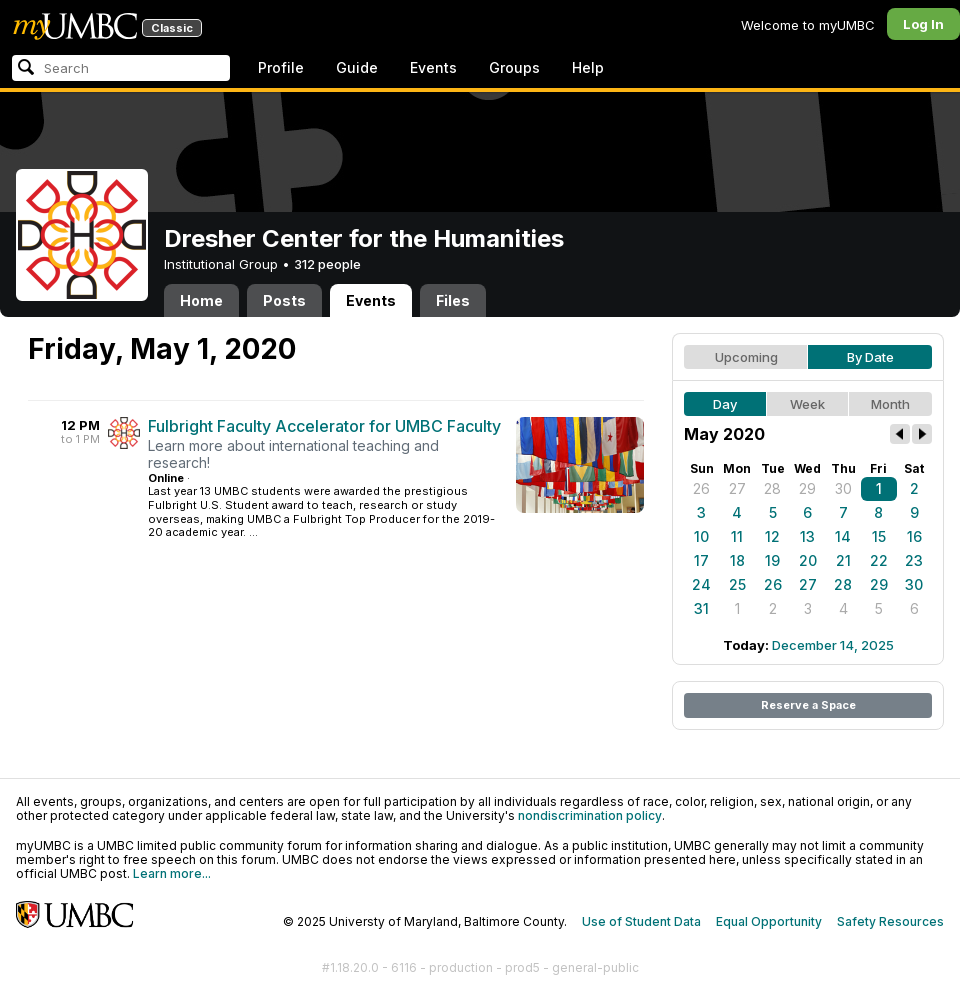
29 (807, 488)
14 (843, 536)
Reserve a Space (808, 705)
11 (737, 536)
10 (701, 536)
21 (843, 560)
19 (772, 560)
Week (807, 404)
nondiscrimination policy (590, 815)
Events (433, 67)
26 (701, 488)
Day (725, 404)
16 (914, 536)
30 (843, 488)
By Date (870, 357)
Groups (514, 67)
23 (914, 560)
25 (737, 584)
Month (890, 404)
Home (201, 300)
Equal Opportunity (769, 921)
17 (701, 560)
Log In (923, 24)
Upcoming (746, 357)
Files (453, 300)
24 (701, 584)
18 (737, 560)
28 (772, 488)
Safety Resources (890, 921)
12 (772, 536)
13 (807, 536)
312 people (327, 264)
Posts (284, 300)
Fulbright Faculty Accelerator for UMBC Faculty (324, 426)
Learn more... (172, 873)
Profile (281, 67)
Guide (357, 67)
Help (588, 67)
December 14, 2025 (833, 645)
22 (879, 560)
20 (808, 560)
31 (701, 608)
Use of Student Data (641, 921)
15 (879, 536)
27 (737, 488)
